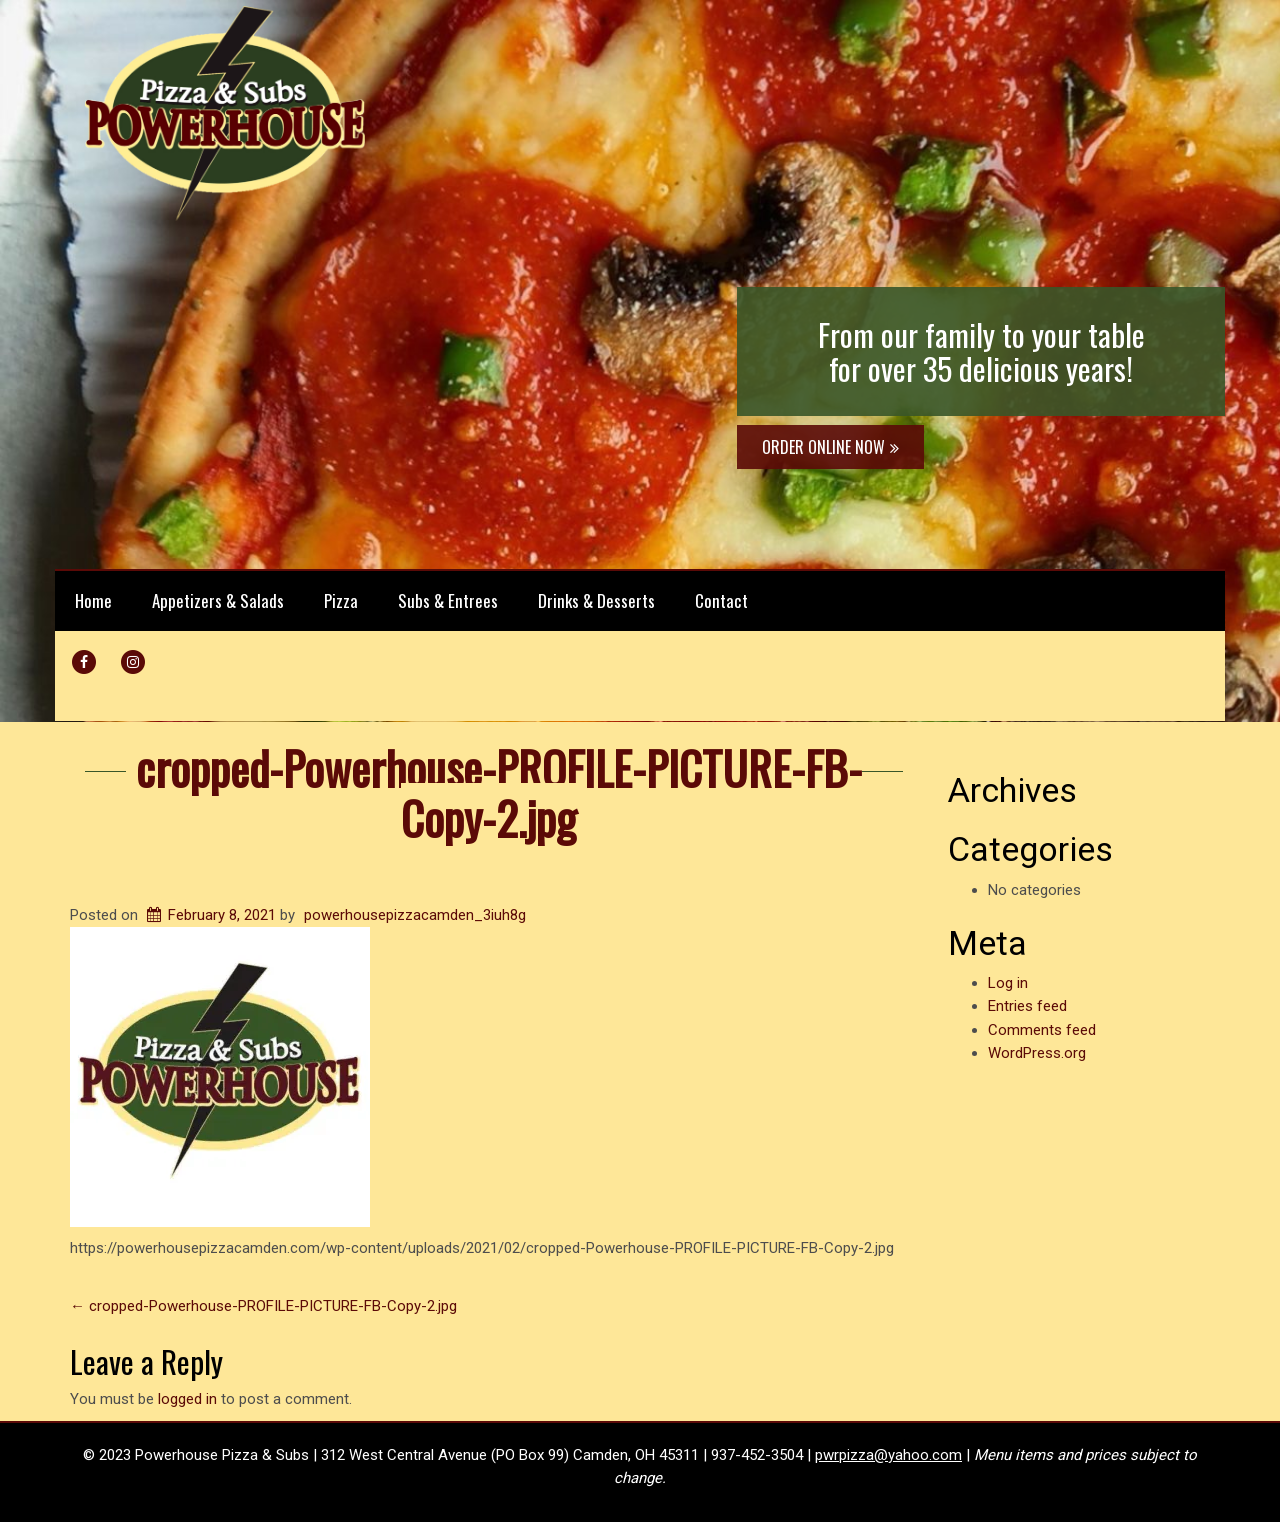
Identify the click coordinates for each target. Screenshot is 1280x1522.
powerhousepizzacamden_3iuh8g (415, 915)
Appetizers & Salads (218, 600)
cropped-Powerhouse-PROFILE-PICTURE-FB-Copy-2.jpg (499, 792)
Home (93, 600)
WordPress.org (1037, 1053)
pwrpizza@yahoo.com (888, 1455)
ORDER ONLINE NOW (830, 447)
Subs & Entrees (448, 600)
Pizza (341, 600)
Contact (721, 600)
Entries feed (1027, 1006)
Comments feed (1042, 1030)
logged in (187, 1399)
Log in (1008, 983)
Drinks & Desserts (596, 600)
